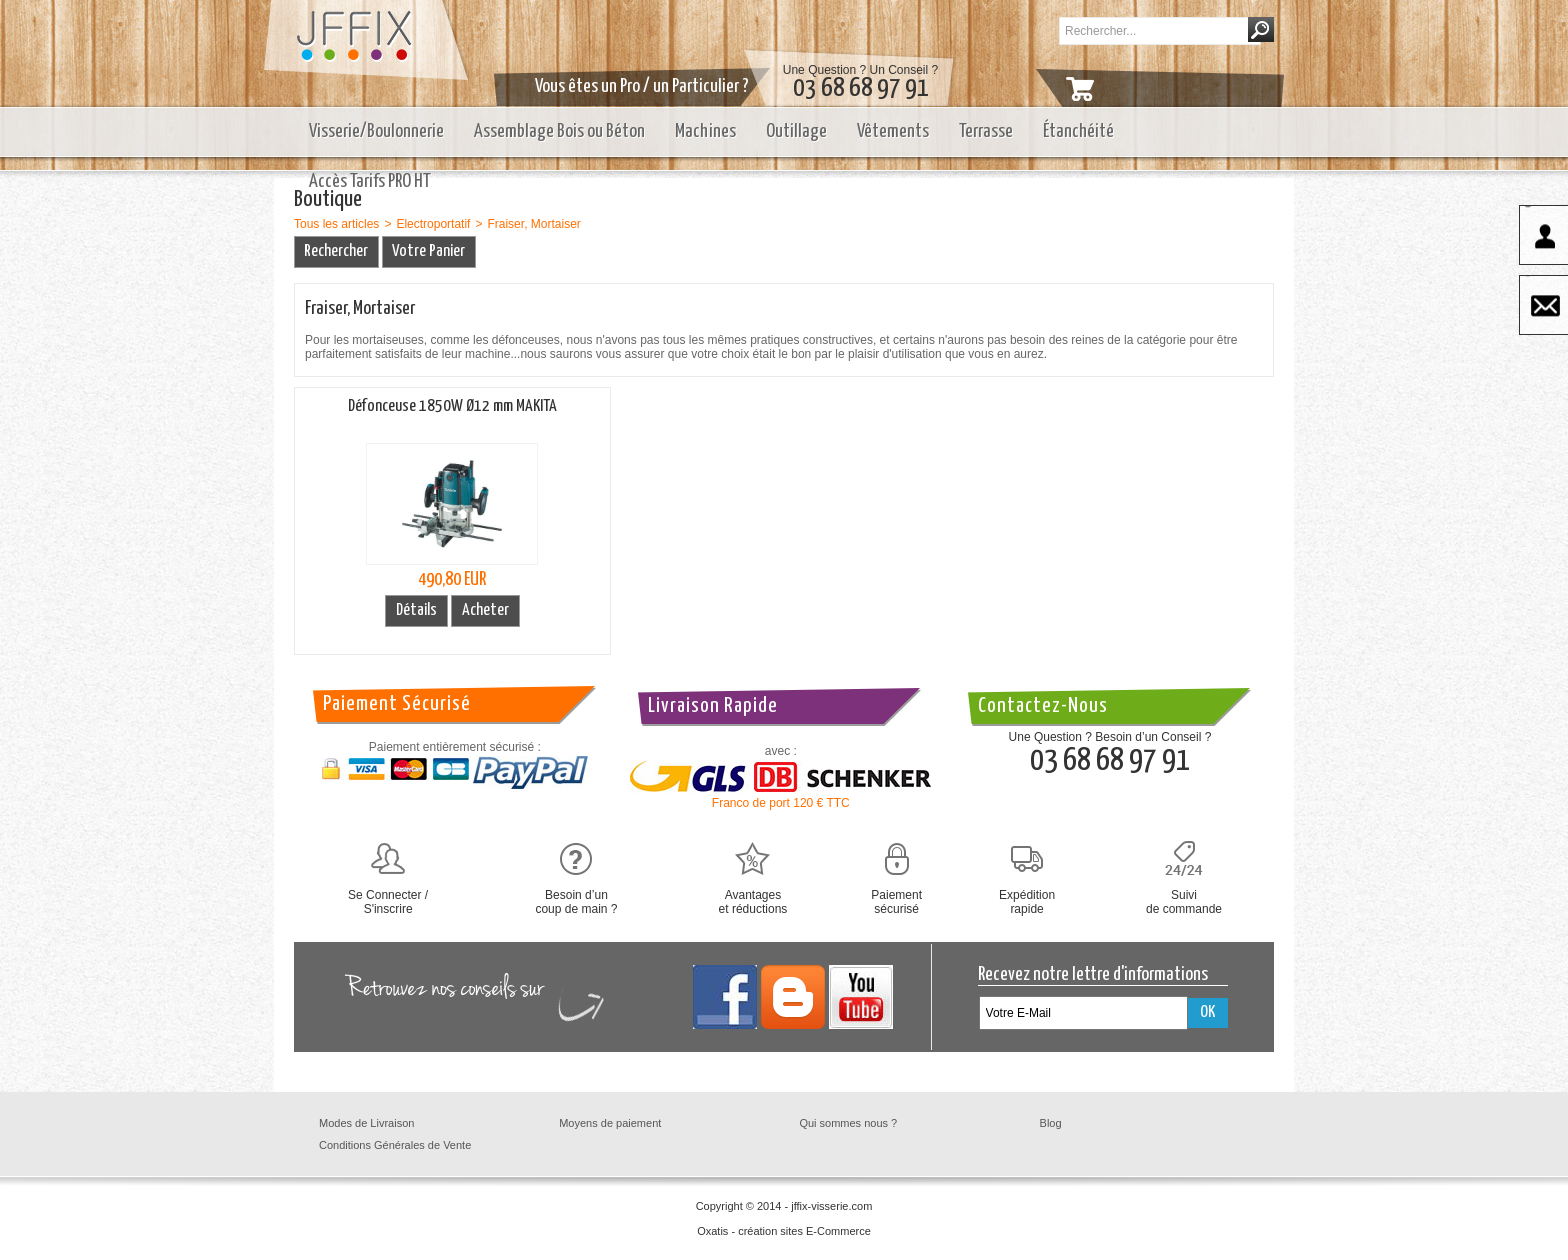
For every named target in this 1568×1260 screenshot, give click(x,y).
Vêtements (893, 131)
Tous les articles (336, 224)
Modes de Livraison (366, 1123)
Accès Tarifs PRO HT (370, 181)
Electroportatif (433, 224)
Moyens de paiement (610, 1123)
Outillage (796, 131)
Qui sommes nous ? (848, 1123)
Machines (705, 131)
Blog (1051, 1123)
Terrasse (986, 131)
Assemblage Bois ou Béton (559, 131)
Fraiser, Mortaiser (533, 224)
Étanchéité (1078, 131)
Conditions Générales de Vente (395, 1145)
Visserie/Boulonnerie (376, 131)
